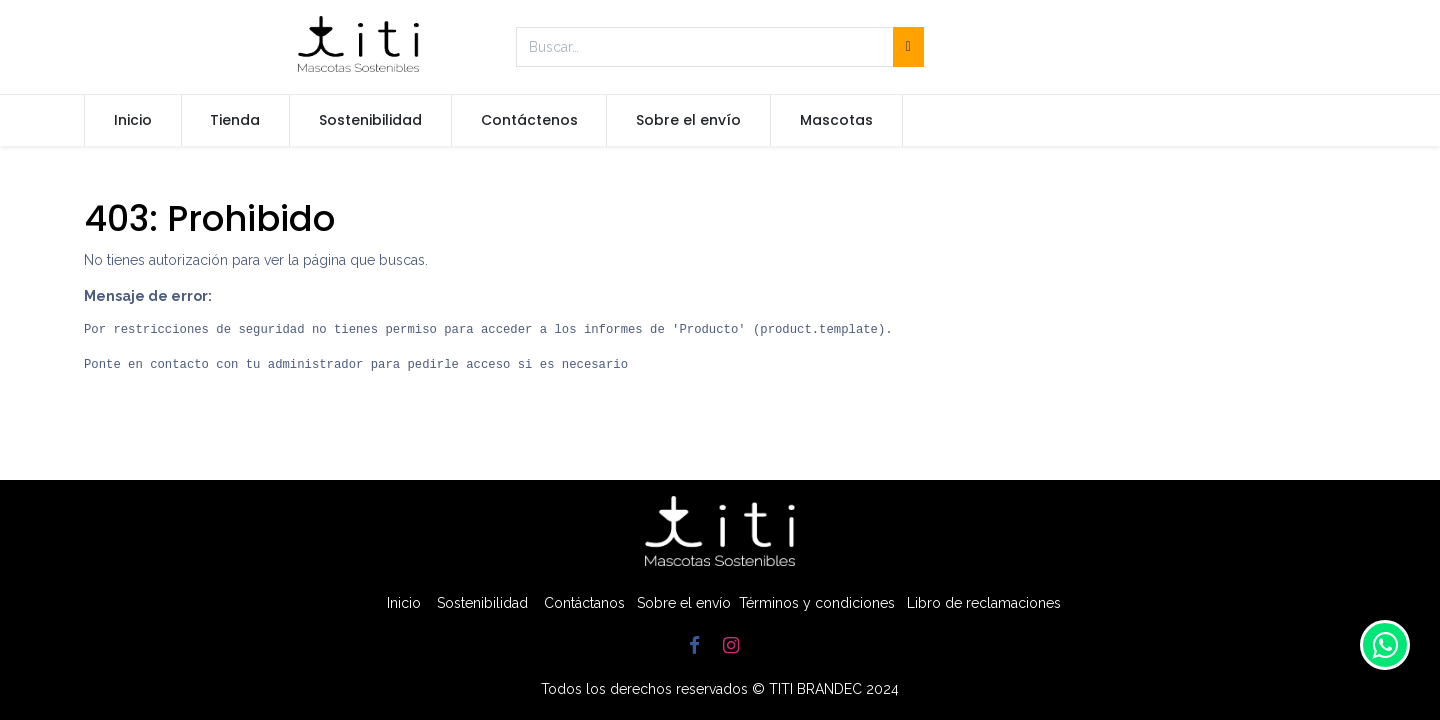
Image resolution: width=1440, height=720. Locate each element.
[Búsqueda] (908, 47)
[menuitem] (133, 121)
